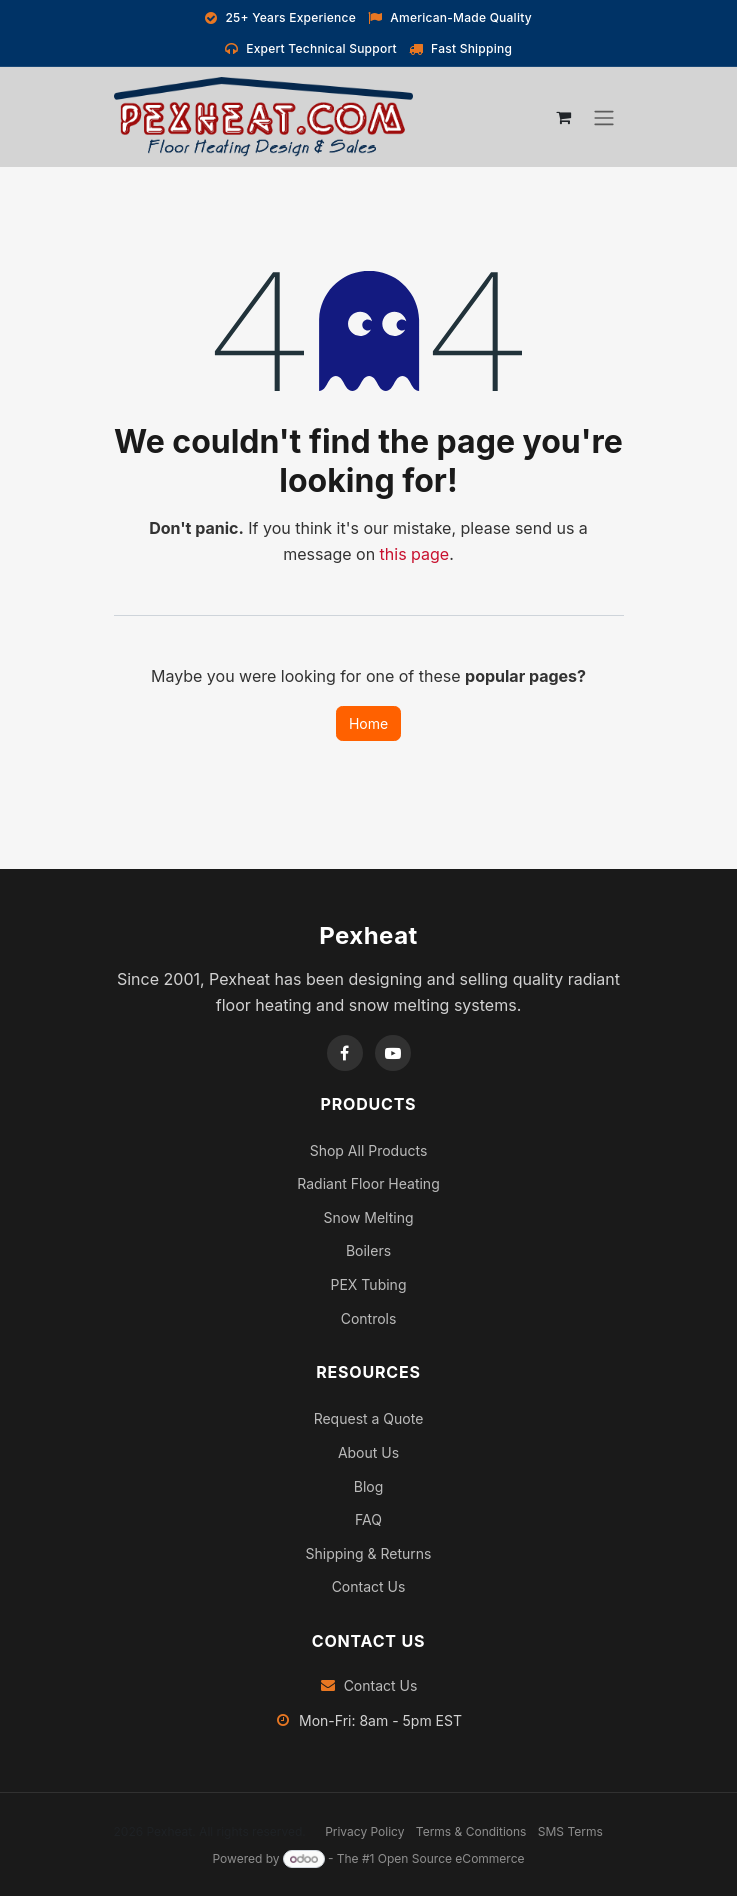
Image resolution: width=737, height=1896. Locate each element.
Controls (369, 1318)
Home (368, 723)
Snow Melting (368, 1217)
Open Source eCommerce (451, 1858)
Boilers (368, 1250)
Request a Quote (369, 1418)
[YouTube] (393, 1053)
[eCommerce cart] (564, 117)
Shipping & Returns (369, 1553)
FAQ (368, 1519)
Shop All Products (369, 1150)
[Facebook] (345, 1053)
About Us (368, 1452)
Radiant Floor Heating (368, 1183)
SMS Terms (570, 1831)
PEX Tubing (369, 1284)
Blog (369, 1486)
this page (415, 554)
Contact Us (369, 1586)
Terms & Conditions (471, 1831)
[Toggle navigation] (604, 118)
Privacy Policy (364, 1831)
